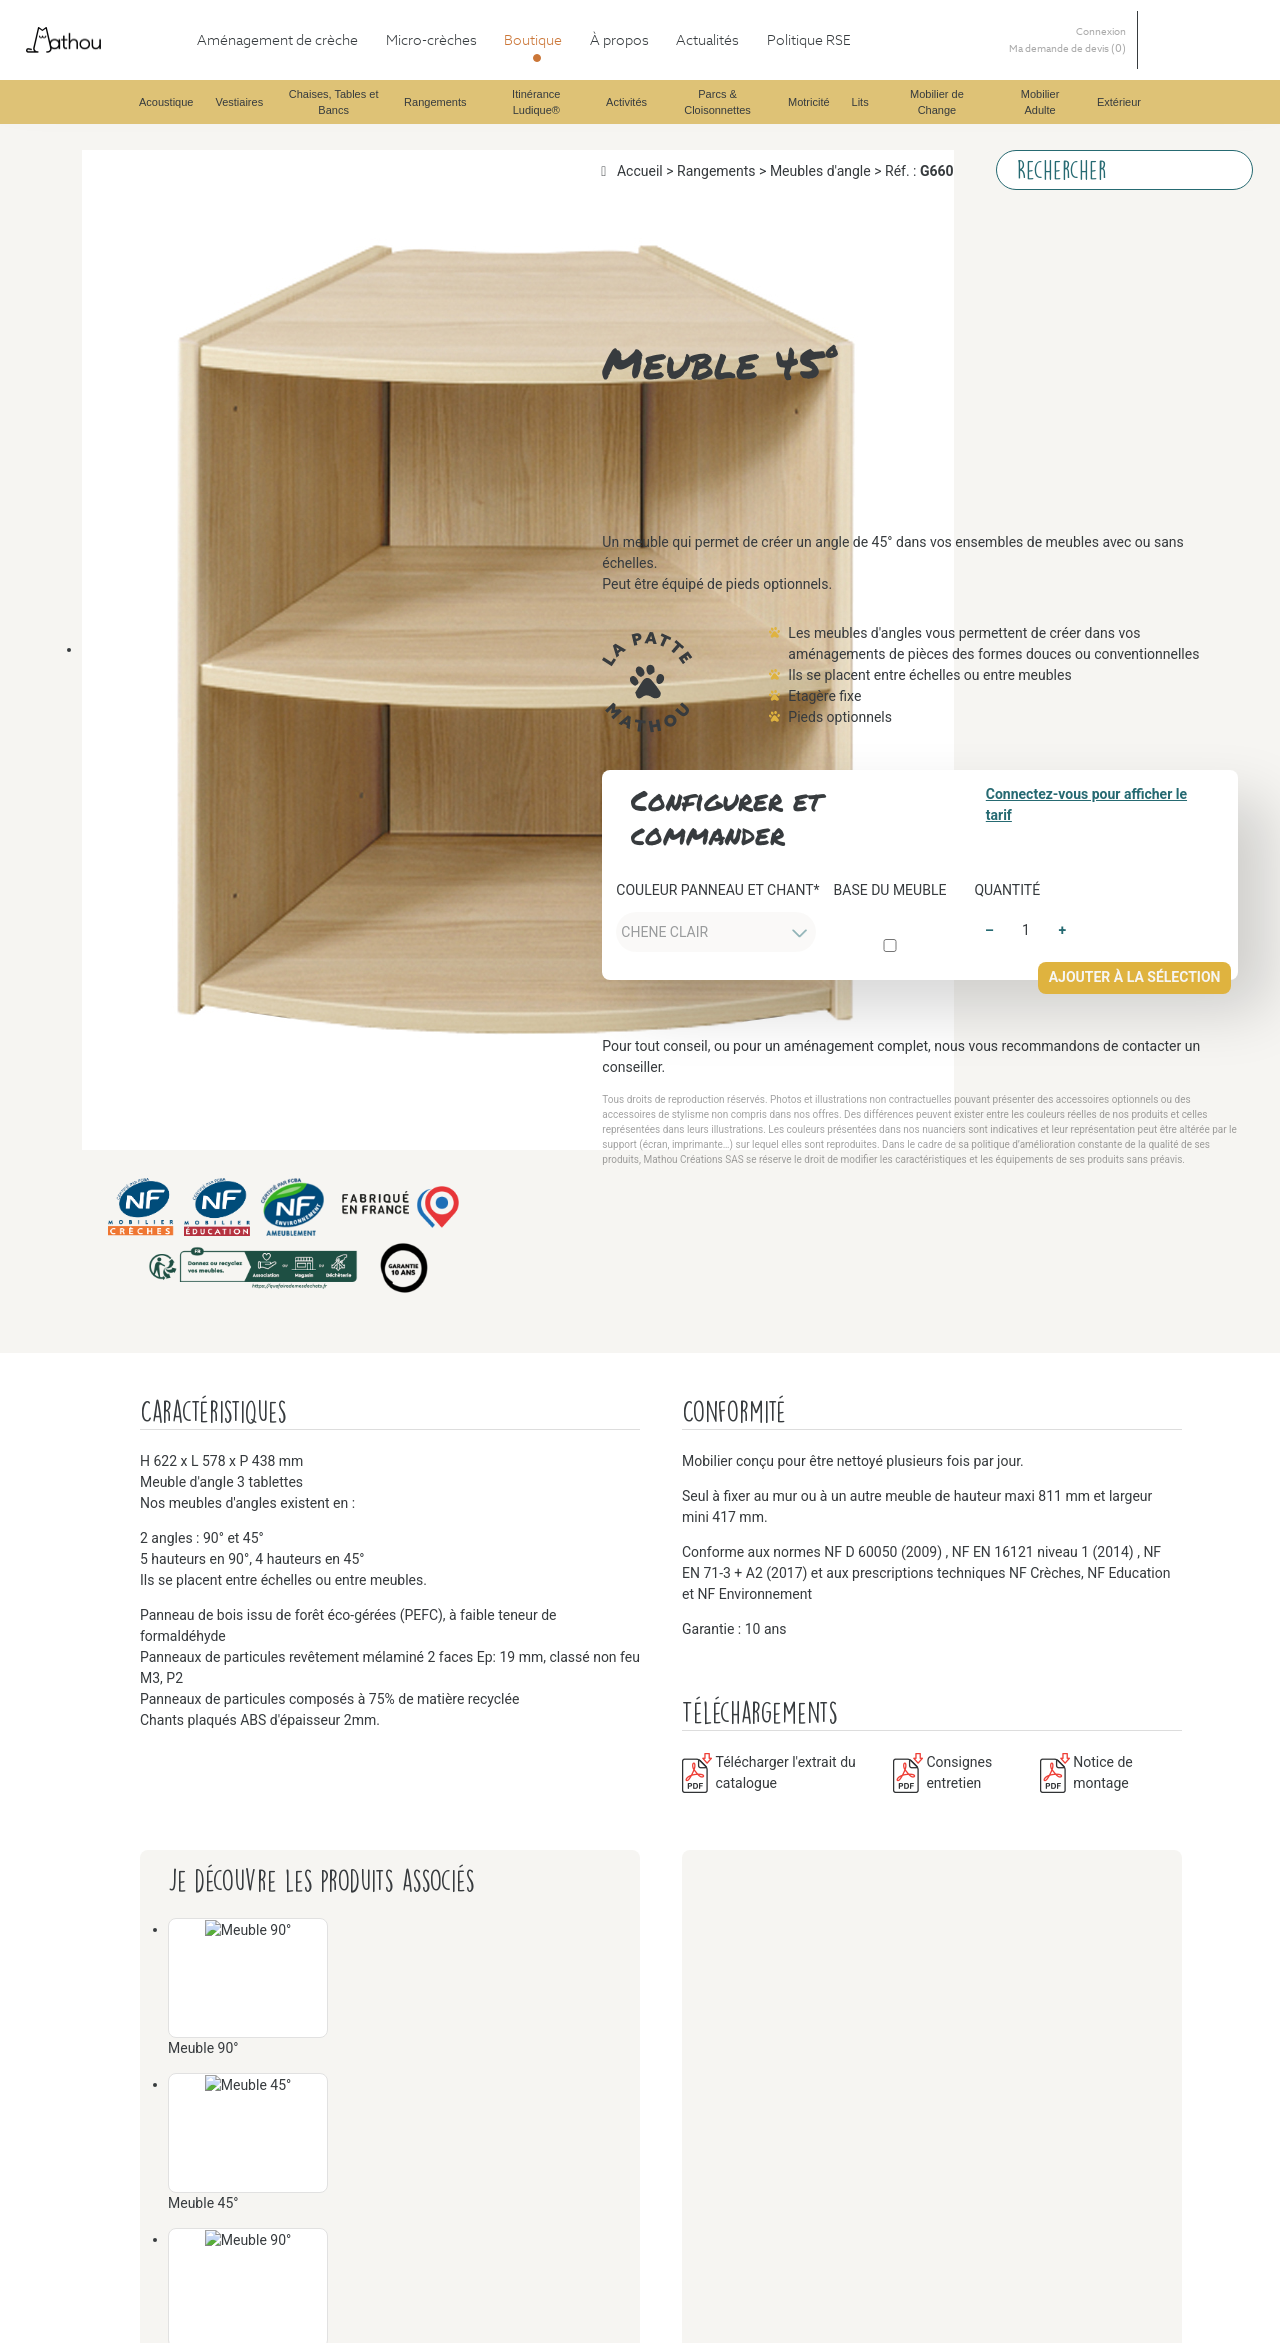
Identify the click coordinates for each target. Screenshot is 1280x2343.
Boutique (77, 86)
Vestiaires (119, 158)
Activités (117, 1040)
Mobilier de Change (152, 2048)
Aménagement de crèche (127, 50)
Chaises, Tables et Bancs (167, 410)
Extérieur (118, 2318)
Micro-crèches (94, 68)
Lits (100, 1814)
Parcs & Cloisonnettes (159, 1418)
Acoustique (124, 104)
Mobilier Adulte (139, 2174)
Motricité (118, 1580)
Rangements (127, 680)
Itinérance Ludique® (154, 950)
